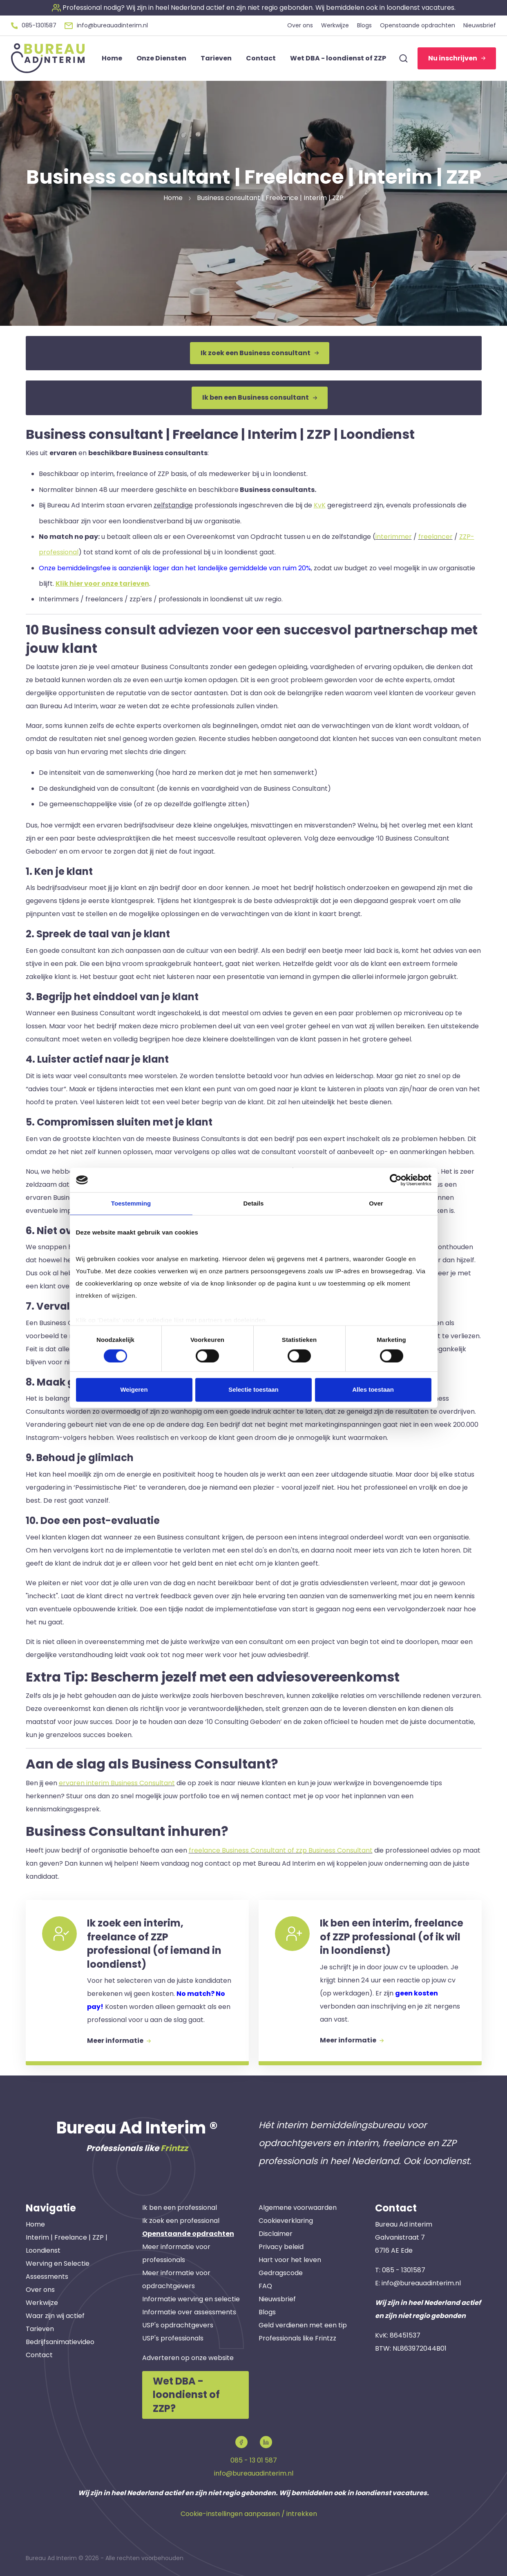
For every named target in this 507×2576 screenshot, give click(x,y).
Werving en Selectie (57, 2263)
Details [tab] (253, 1203)
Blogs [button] (364, 25)
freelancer (435, 536)
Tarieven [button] (216, 58)
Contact (39, 2355)
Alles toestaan (373, 1389)
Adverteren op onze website (188, 2357)
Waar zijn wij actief (55, 2315)
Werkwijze (42, 2302)
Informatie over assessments (189, 2312)
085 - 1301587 (403, 2270)
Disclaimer (276, 2233)
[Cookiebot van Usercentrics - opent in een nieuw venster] (395, 1180)
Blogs (267, 2312)
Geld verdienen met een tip (303, 2325)
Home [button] (112, 58)
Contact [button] (261, 58)
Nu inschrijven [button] (456, 58)
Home (35, 2224)
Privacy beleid (281, 2246)
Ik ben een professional (179, 2207)
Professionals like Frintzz (297, 2338)
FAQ (265, 2286)
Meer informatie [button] (119, 2040)
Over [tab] (376, 1203)
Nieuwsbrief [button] (479, 25)
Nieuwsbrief (277, 2299)
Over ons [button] (300, 25)
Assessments (47, 2276)
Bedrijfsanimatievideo (60, 2342)
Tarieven (40, 2329)
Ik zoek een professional (180, 2220)
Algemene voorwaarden (298, 2207)
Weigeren (133, 1389)
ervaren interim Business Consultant (117, 1783)
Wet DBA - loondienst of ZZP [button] (338, 58)
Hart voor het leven (290, 2260)
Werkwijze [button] (335, 25)
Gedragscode (281, 2273)
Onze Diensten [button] (161, 58)
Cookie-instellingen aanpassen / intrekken (249, 2513)
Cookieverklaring (286, 2220)
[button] (254, 7)
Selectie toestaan (253, 1389)
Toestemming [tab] (131, 1203)
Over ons (40, 2289)
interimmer (393, 536)
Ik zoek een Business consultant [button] (260, 353)
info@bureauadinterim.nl (421, 2283)
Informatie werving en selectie (191, 2299)
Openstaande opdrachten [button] (417, 25)
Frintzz (174, 2148)
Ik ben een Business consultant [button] (259, 397)
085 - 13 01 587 (253, 2460)
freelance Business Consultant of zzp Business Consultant (281, 1850)
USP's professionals (172, 2338)
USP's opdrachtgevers (177, 2325)
